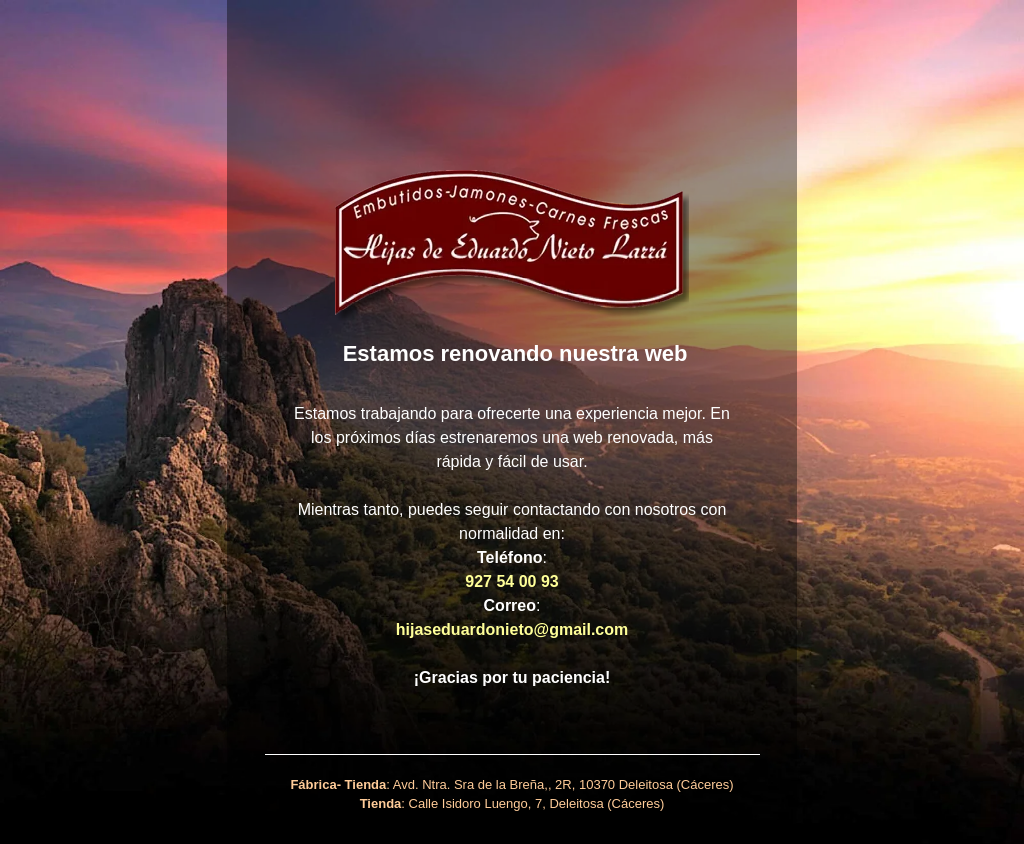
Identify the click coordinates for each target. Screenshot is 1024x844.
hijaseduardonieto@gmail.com (512, 629)
